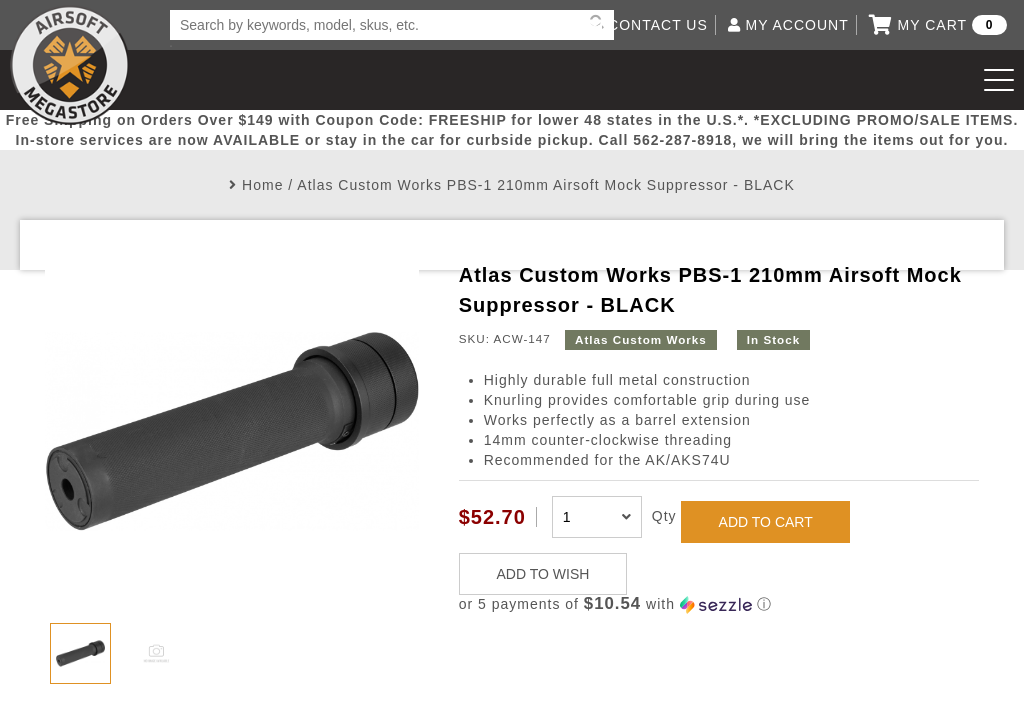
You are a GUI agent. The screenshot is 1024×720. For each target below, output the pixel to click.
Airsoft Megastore (70, 65)
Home (262, 185)
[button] (719, 604)
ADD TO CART (766, 522)
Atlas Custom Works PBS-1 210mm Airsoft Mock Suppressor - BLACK (545, 185)
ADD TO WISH (543, 574)
